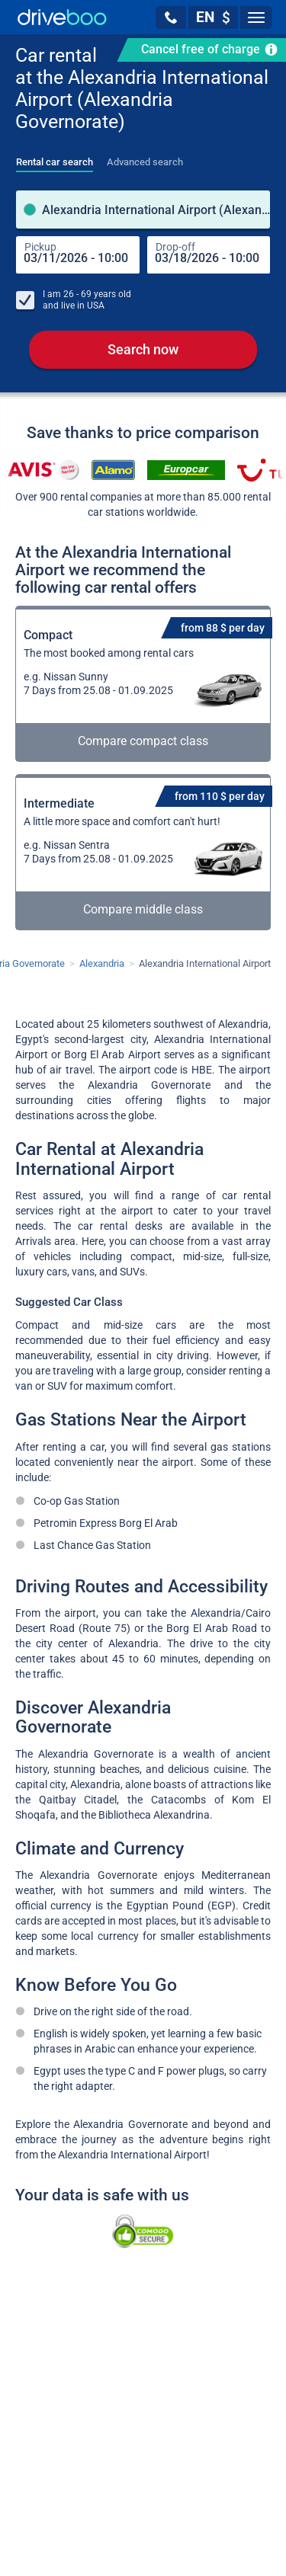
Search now (143, 350)
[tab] (54, 157)
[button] (171, 17)
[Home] (62, 17)
